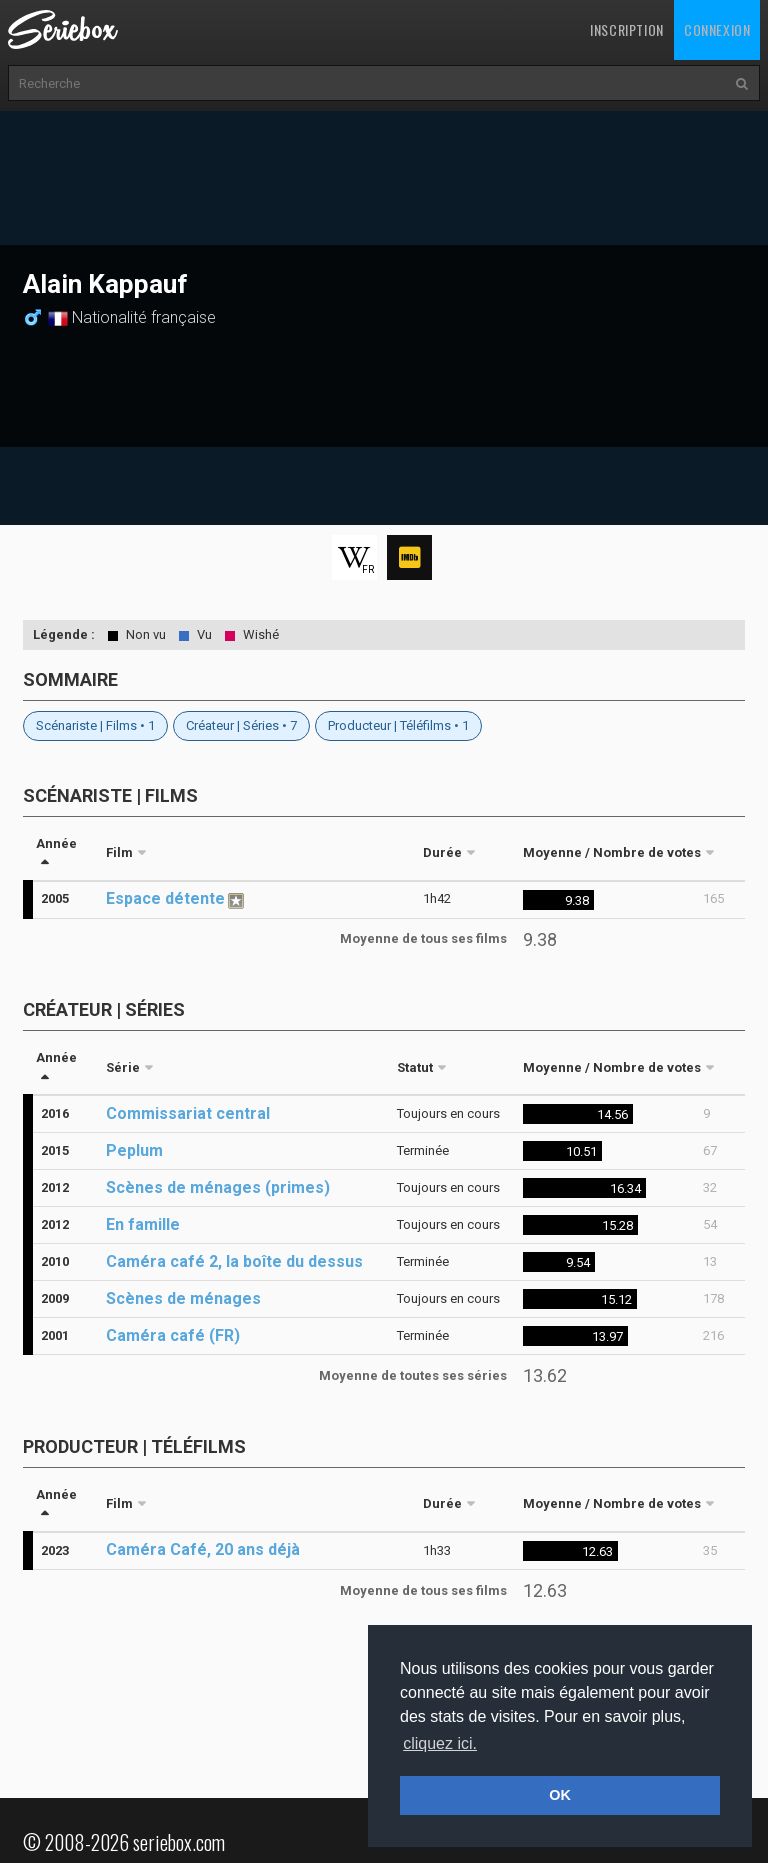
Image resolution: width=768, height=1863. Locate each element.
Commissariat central (188, 1113)
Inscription (627, 29)
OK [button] (560, 1795)
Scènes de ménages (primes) (218, 1187)
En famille (143, 1224)
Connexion (717, 29)
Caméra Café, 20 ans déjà (203, 1549)
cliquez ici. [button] (440, 1743)
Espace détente (165, 898)
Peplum (134, 1150)
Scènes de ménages (183, 1298)
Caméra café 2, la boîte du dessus (234, 1261)
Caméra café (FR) (173, 1335)
